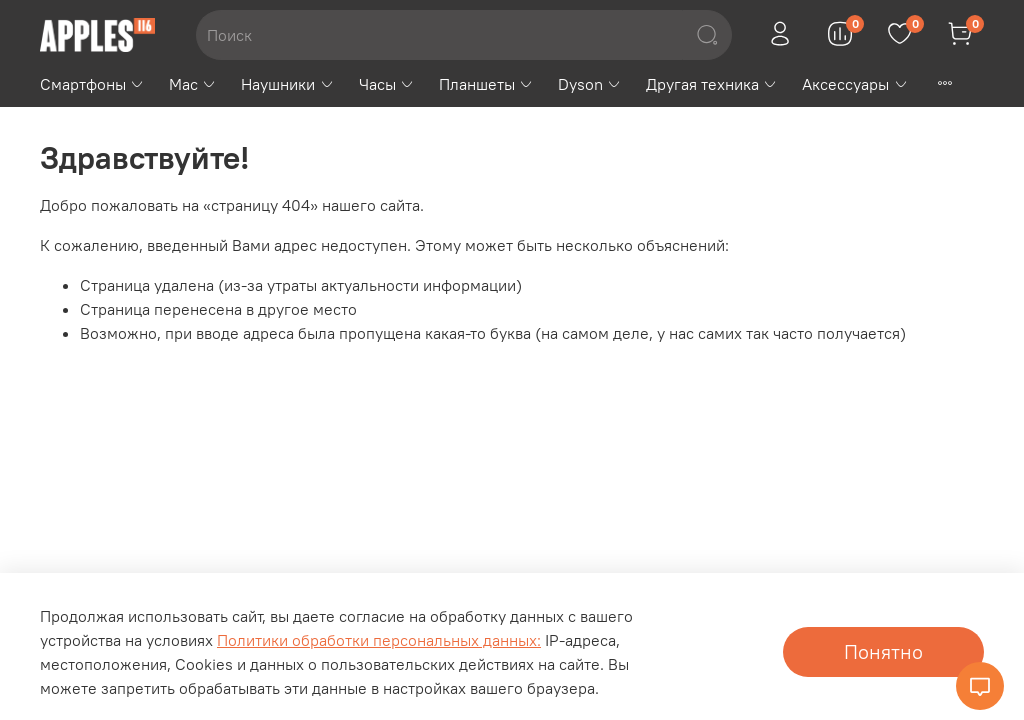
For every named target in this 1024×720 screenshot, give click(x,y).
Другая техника (712, 84)
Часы (387, 84)
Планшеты (486, 84)
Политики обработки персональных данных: (379, 640)
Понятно (883, 651)
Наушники (287, 84)
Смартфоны (92, 84)
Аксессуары (855, 84)
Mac (193, 84)
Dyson (590, 84)
